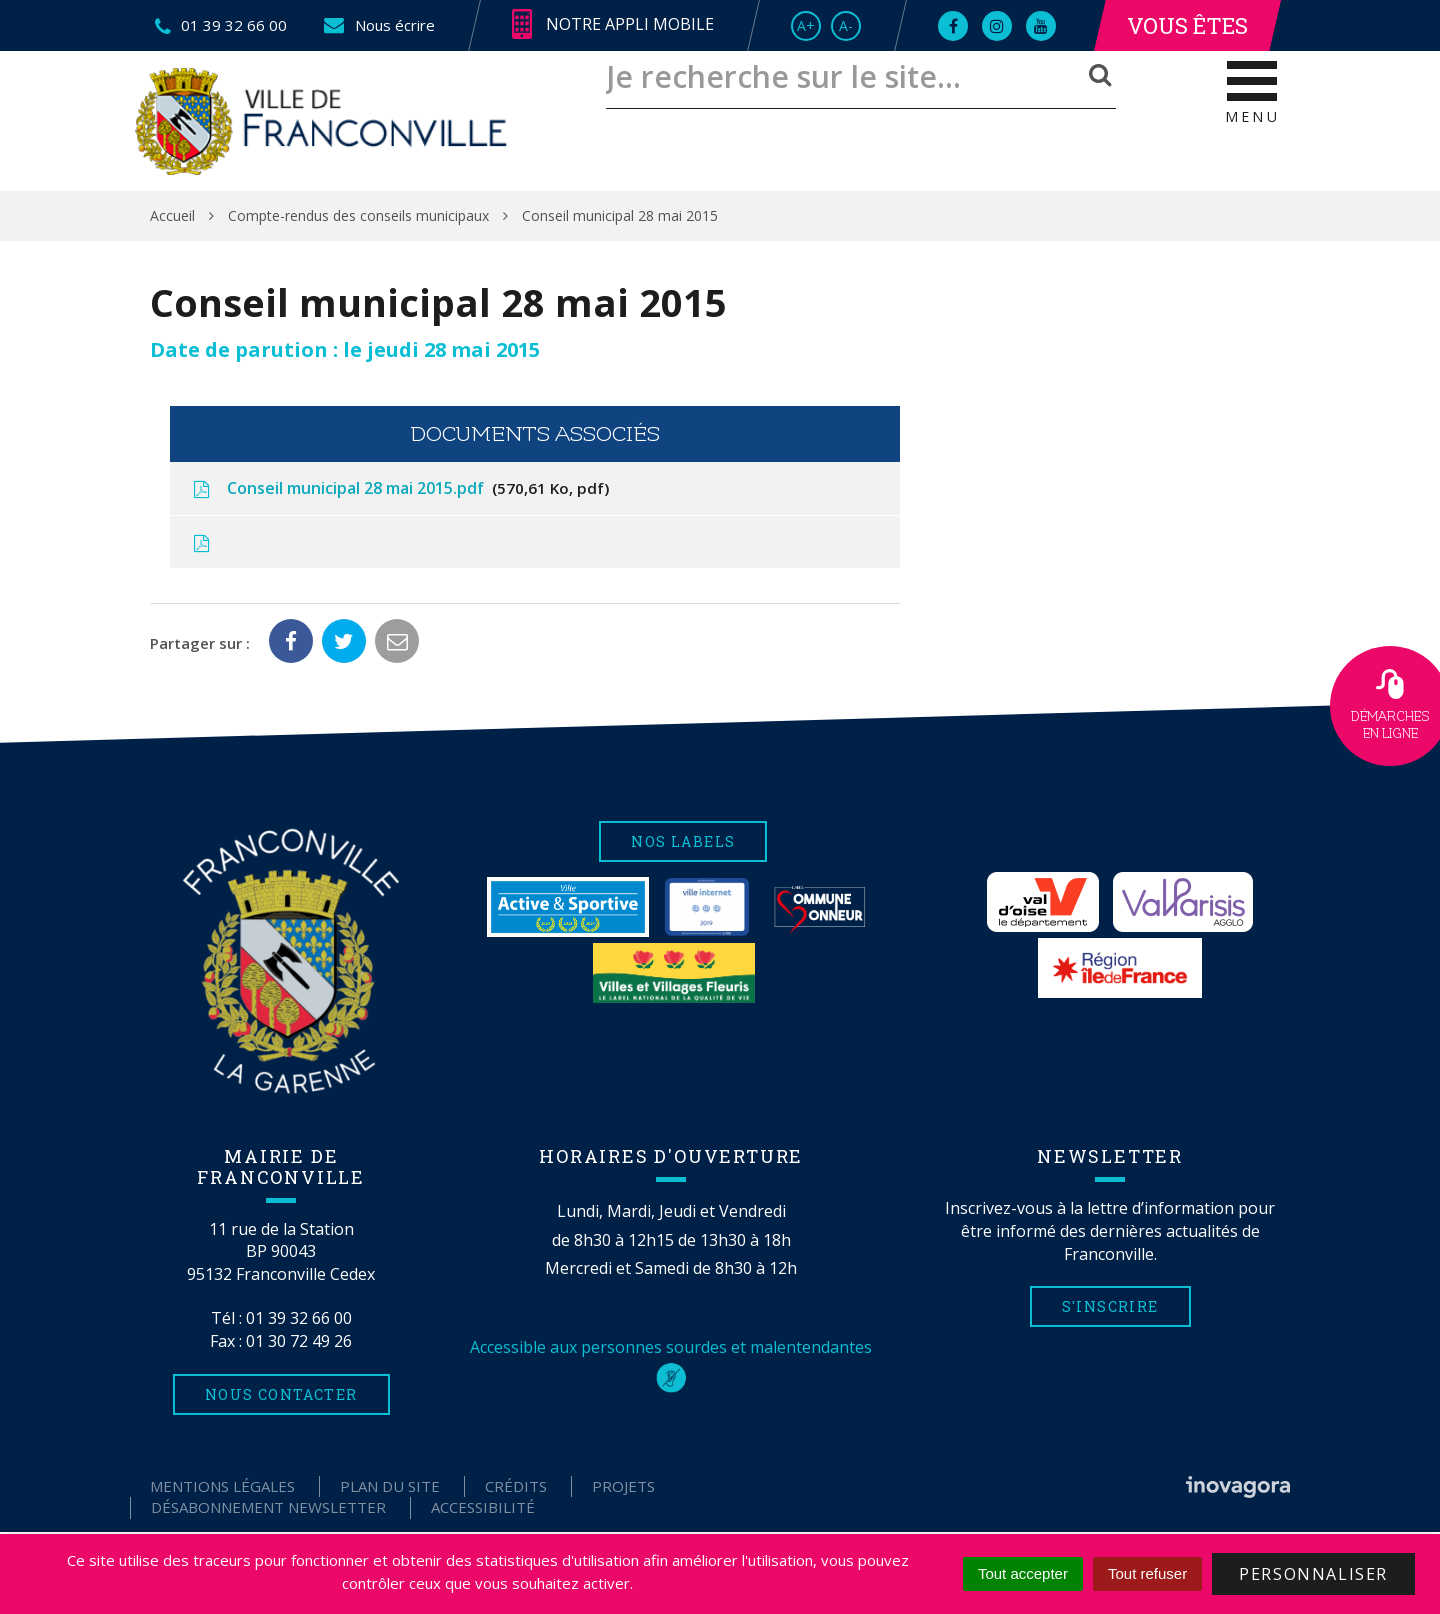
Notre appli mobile (613, 25)
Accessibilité (483, 1507)
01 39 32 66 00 (299, 1318)
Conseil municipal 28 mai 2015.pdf (399, 488)
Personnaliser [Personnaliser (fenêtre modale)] (1313, 1574)
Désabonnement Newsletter (268, 1507)
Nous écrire (378, 25)
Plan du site (390, 1486)
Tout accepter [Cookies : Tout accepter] (1023, 1573)
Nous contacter (281, 1394)
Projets (623, 1486)
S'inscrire (1110, 1306)
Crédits (516, 1486)
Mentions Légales (222, 1486)
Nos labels (683, 841)
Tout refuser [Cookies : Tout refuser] (1147, 1573)
